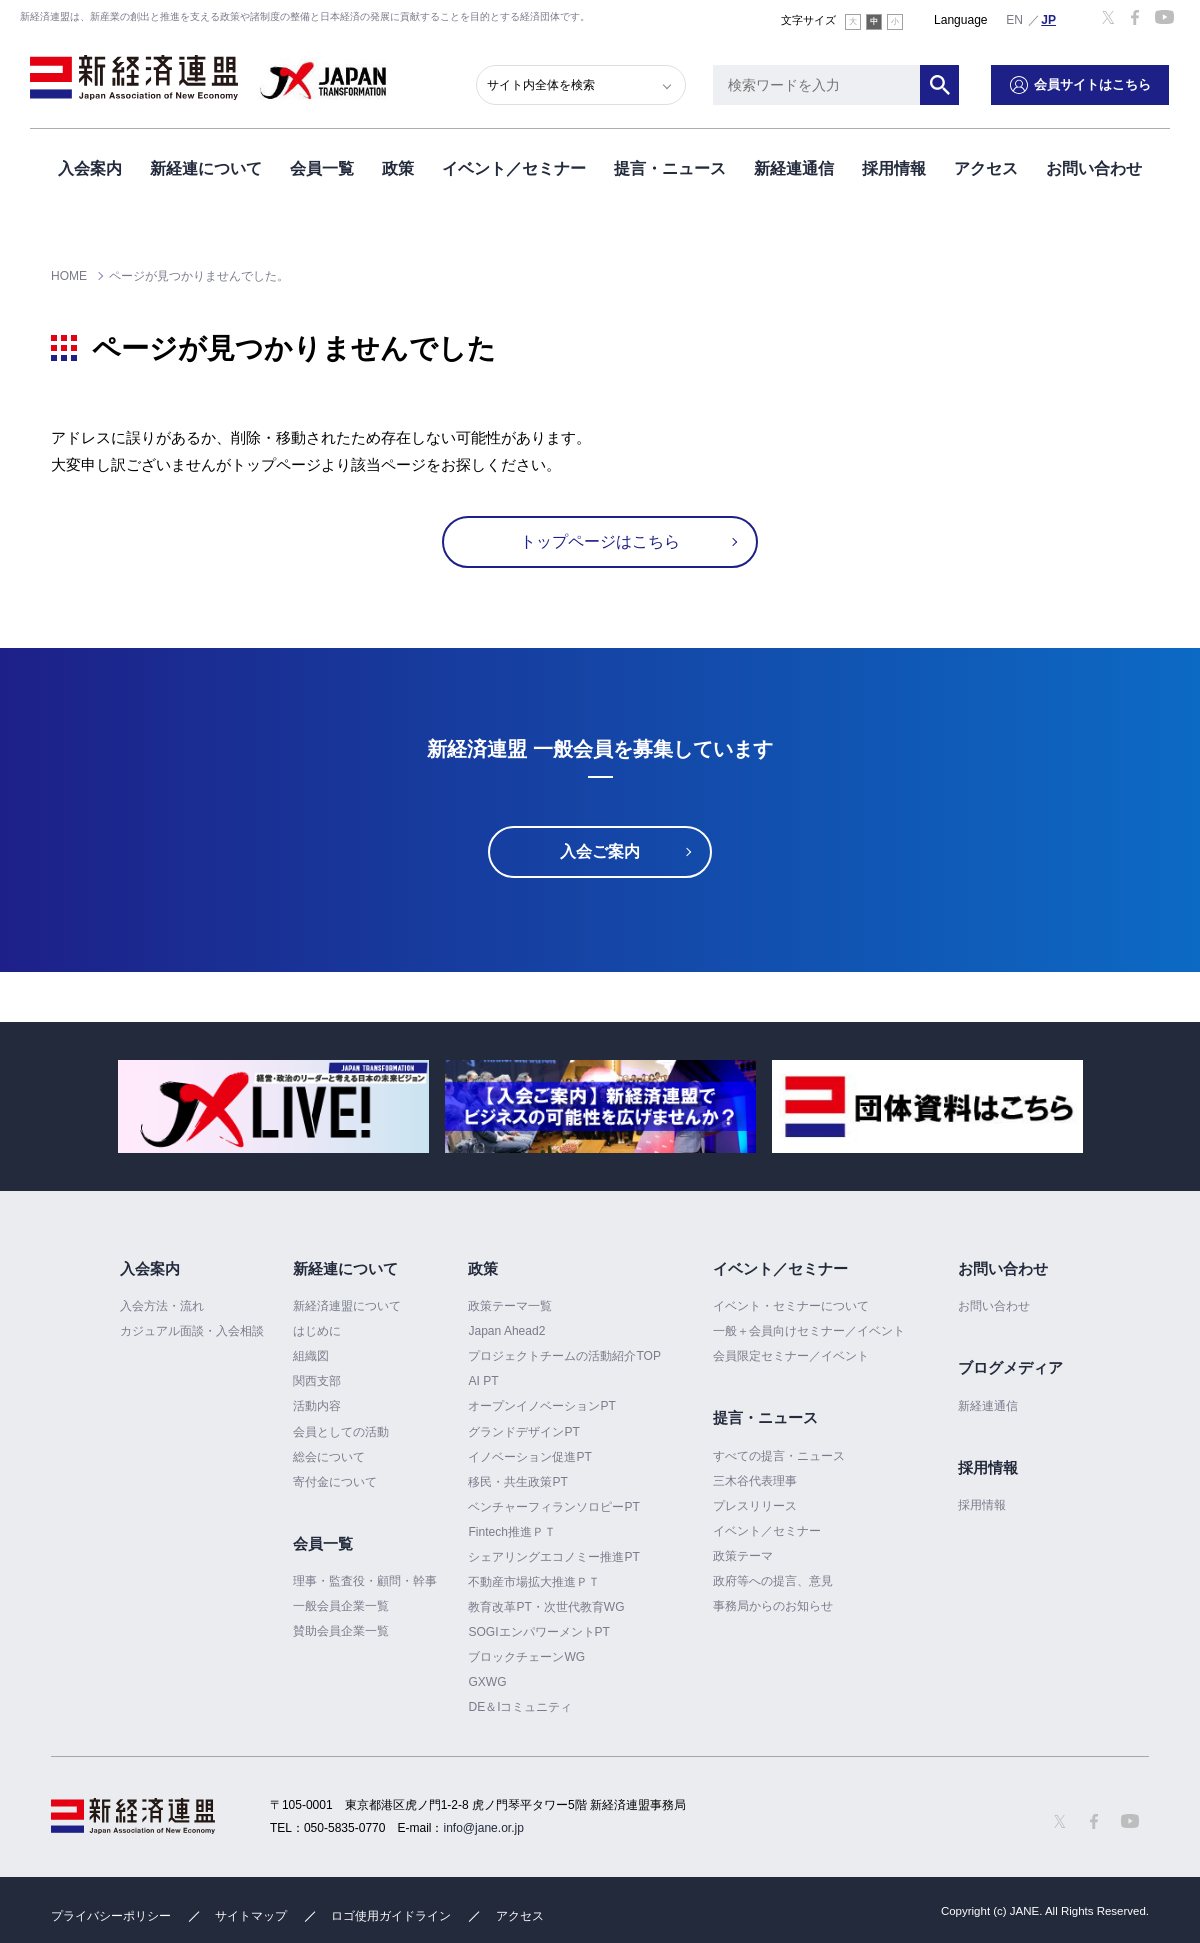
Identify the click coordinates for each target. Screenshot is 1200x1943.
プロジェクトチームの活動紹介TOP (564, 1356)
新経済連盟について (347, 1306)
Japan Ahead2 (506, 1331)
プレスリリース (755, 1506)
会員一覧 (322, 168)
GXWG (487, 1682)
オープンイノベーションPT (541, 1406)
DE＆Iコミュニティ (520, 1707)
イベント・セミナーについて (791, 1306)
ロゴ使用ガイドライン (391, 1916)
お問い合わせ (1094, 168)
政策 (398, 168)
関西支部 (317, 1381)
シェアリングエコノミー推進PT (553, 1557)
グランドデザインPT (523, 1432)
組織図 (311, 1356)
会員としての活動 (341, 1432)
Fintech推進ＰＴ (511, 1532)
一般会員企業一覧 (341, 1606)
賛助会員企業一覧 (341, 1631)
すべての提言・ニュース (779, 1456)
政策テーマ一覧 (510, 1306)
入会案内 (90, 168)
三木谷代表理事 (755, 1481)
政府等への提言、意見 (773, 1581)
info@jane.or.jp (484, 1828)
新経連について (206, 168)
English (1015, 19)
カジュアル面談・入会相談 (192, 1331)
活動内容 (317, 1406)
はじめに (317, 1331)
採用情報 (894, 168)
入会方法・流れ (162, 1306)
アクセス (986, 168)
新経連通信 (794, 168)
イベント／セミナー (514, 168)
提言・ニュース (670, 168)
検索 (940, 85)
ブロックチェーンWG (526, 1657)
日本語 (1049, 19)
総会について (329, 1457)
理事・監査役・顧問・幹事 (365, 1581)
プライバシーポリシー (111, 1916)
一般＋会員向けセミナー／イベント (809, 1331)
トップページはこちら (600, 541)
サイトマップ (251, 1916)
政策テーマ (743, 1556)
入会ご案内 (600, 851)
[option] (273, 1106)
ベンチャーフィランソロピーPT (553, 1507)
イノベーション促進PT (529, 1457)
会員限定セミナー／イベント (791, 1356)
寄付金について (335, 1482)
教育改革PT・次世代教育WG (546, 1607)
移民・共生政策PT (517, 1482)
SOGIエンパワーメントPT (538, 1632)
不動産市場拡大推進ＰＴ (534, 1582)
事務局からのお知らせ (773, 1606)
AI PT (483, 1381)
